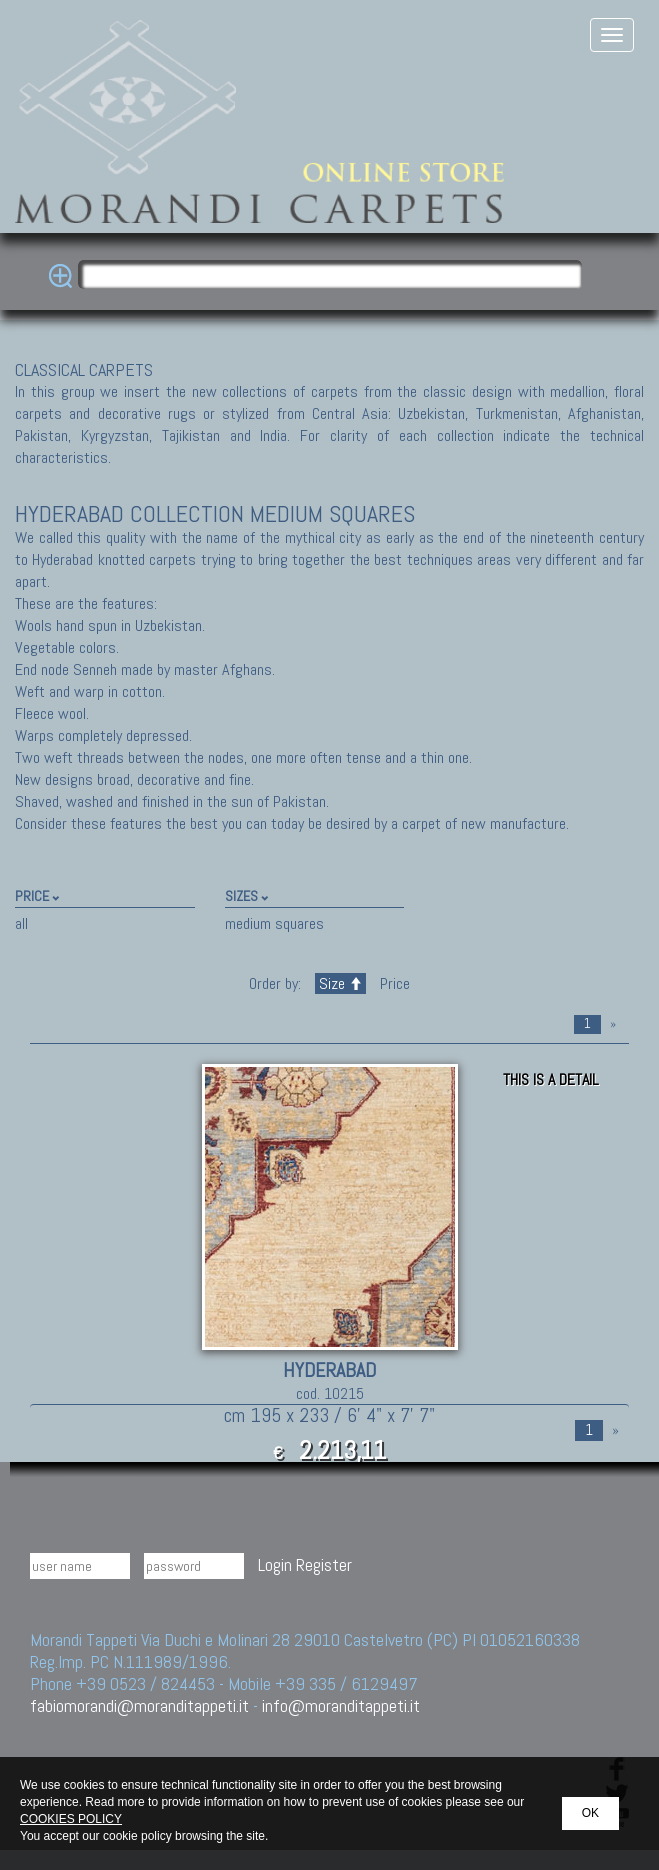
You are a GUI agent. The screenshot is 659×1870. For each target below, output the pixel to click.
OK (590, 1813)
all (21, 923)
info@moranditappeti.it (341, 1705)
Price (393, 983)
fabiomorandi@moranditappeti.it (139, 1705)
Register (324, 1564)
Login (275, 1564)
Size (340, 983)
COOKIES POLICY (71, 1819)
